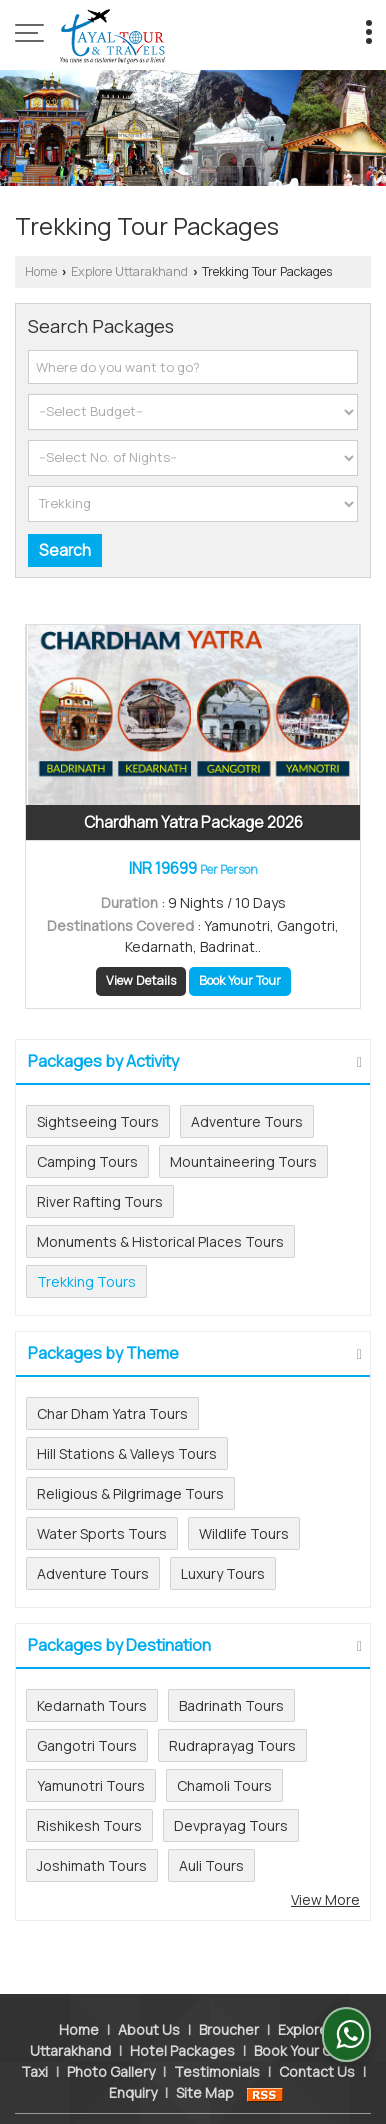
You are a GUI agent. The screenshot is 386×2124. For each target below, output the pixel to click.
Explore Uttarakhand (129, 271)
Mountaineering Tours (243, 1161)
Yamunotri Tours (91, 1785)
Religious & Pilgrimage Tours (130, 1493)
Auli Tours (211, 1865)
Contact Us (317, 2040)
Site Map (205, 2061)
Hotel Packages (182, 2019)
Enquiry (133, 2061)
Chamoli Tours (224, 1785)
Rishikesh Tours (89, 1825)
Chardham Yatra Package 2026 (193, 822)
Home (41, 271)
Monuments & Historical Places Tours (160, 1241)
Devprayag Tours (231, 1825)
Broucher (229, 1998)
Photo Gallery (111, 2040)
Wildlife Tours (244, 1533)
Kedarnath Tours (92, 1705)
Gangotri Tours (87, 1745)
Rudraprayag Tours (232, 1745)
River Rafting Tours (100, 1201)
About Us (149, 1998)
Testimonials (217, 2040)
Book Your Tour (240, 980)
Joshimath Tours (92, 1865)
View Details (141, 980)
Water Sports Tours (102, 1533)
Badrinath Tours (231, 1705)
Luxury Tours (223, 1573)
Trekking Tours (86, 1281)
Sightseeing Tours (98, 1121)
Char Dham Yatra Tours (112, 1413)
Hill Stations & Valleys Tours (127, 1453)
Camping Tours (87, 1161)
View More (325, 1899)
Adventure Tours (247, 1121)
